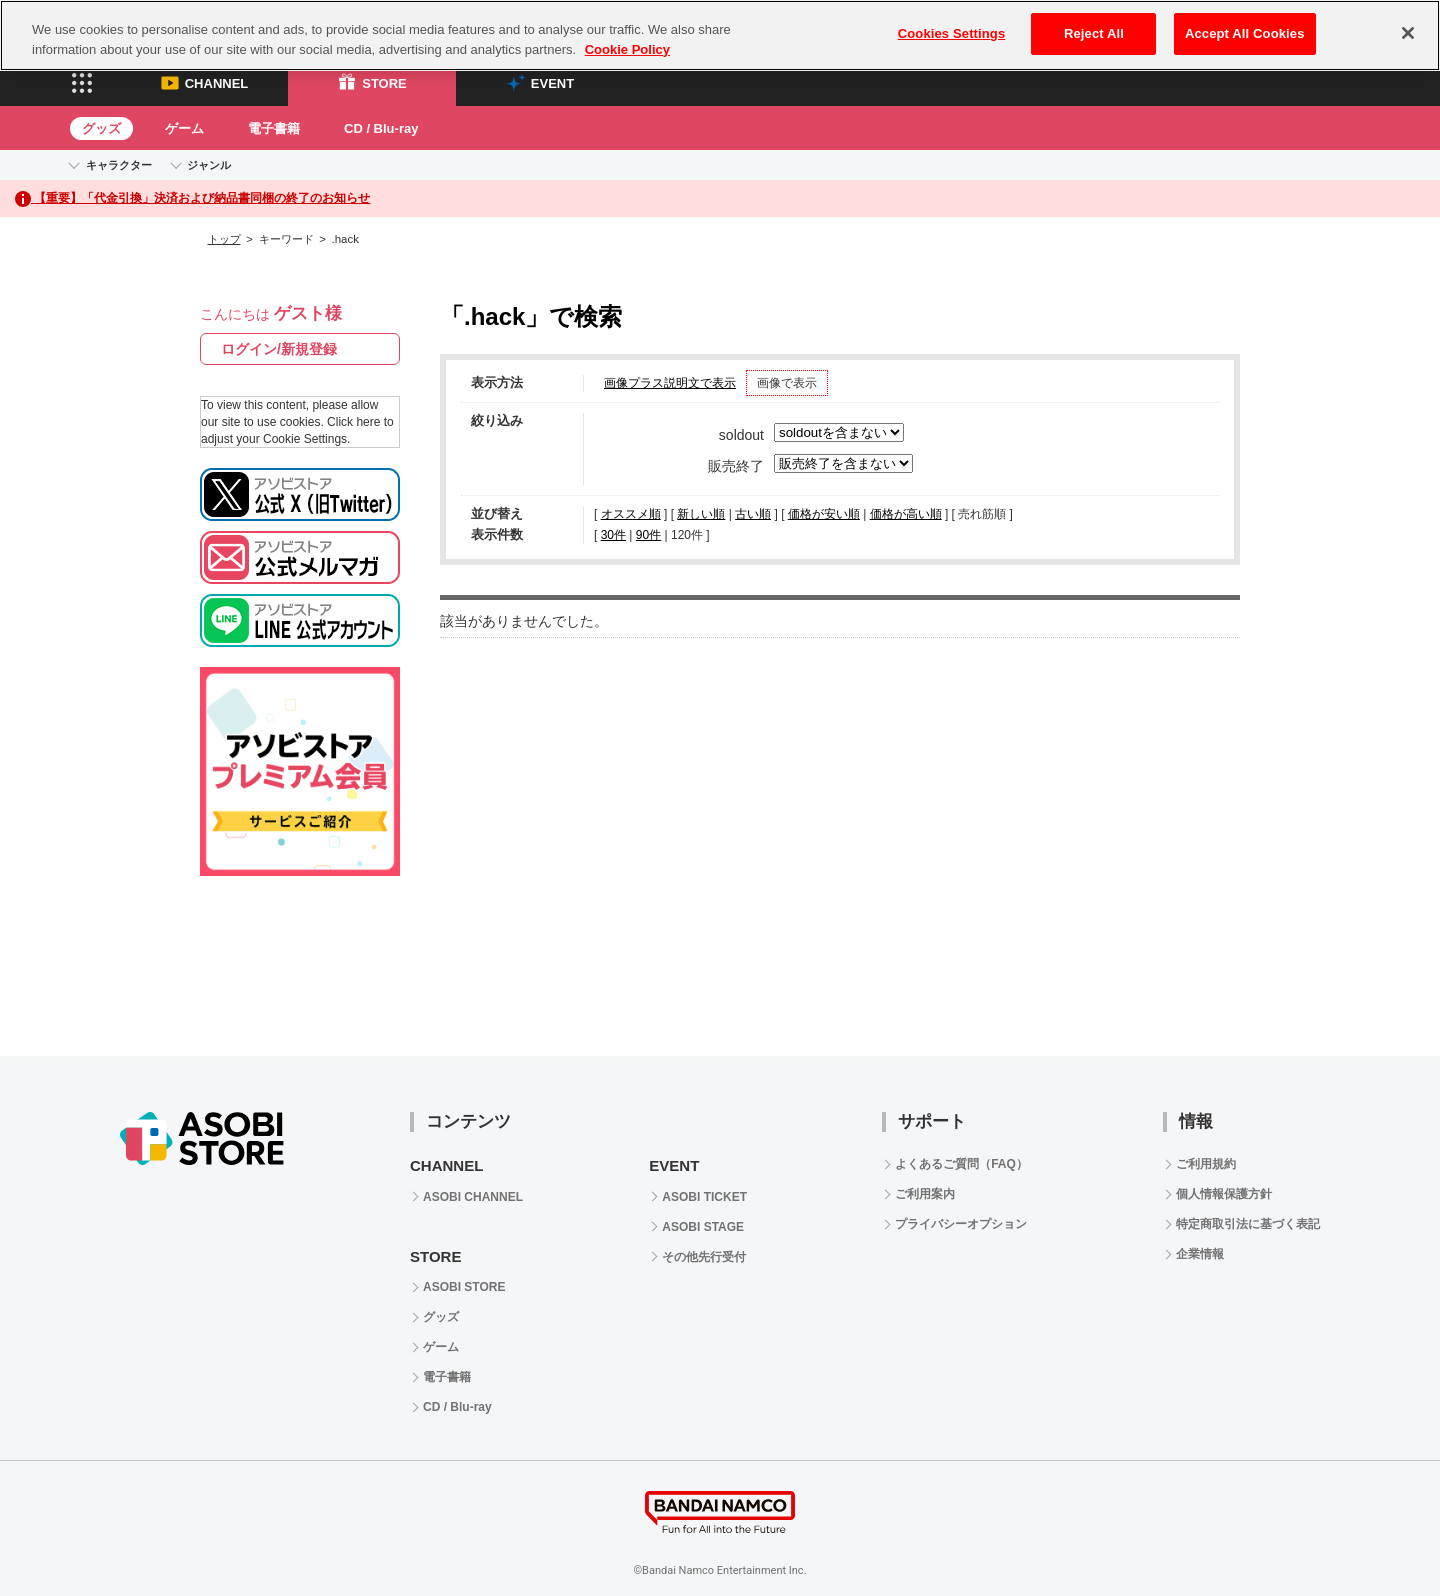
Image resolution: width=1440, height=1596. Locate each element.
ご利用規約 (1206, 1164)
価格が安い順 (824, 514)
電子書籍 (274, 128)
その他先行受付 (704, 1257)
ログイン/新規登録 (279, 349)
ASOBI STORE (464, 1287)
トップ (224, 239)
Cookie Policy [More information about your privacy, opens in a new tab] (627, 49)
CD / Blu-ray (381, 128)
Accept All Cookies (1245, 33)
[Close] (1408, 33)
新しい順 (701, 514)
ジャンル (209, 165)
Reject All (1094, 33)
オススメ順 (631, 514)
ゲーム (184, 128)
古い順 (753, 514)
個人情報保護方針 (1224, 1194)
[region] (720, 35)
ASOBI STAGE (703, 1227)
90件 (648, 535)
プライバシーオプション (961, 1224)
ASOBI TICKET (704, 1197)
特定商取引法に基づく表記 (1248, 1224)
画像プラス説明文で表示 (670, 383)
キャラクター (119, 165)
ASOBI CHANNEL (473, 1197)
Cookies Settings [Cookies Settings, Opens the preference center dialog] (952, 33)
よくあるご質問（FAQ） (961, 1164)
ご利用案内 (925, 1194)
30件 (613, 535)
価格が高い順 (906, 514)
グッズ (101, 128)
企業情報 (1200, 1254)
